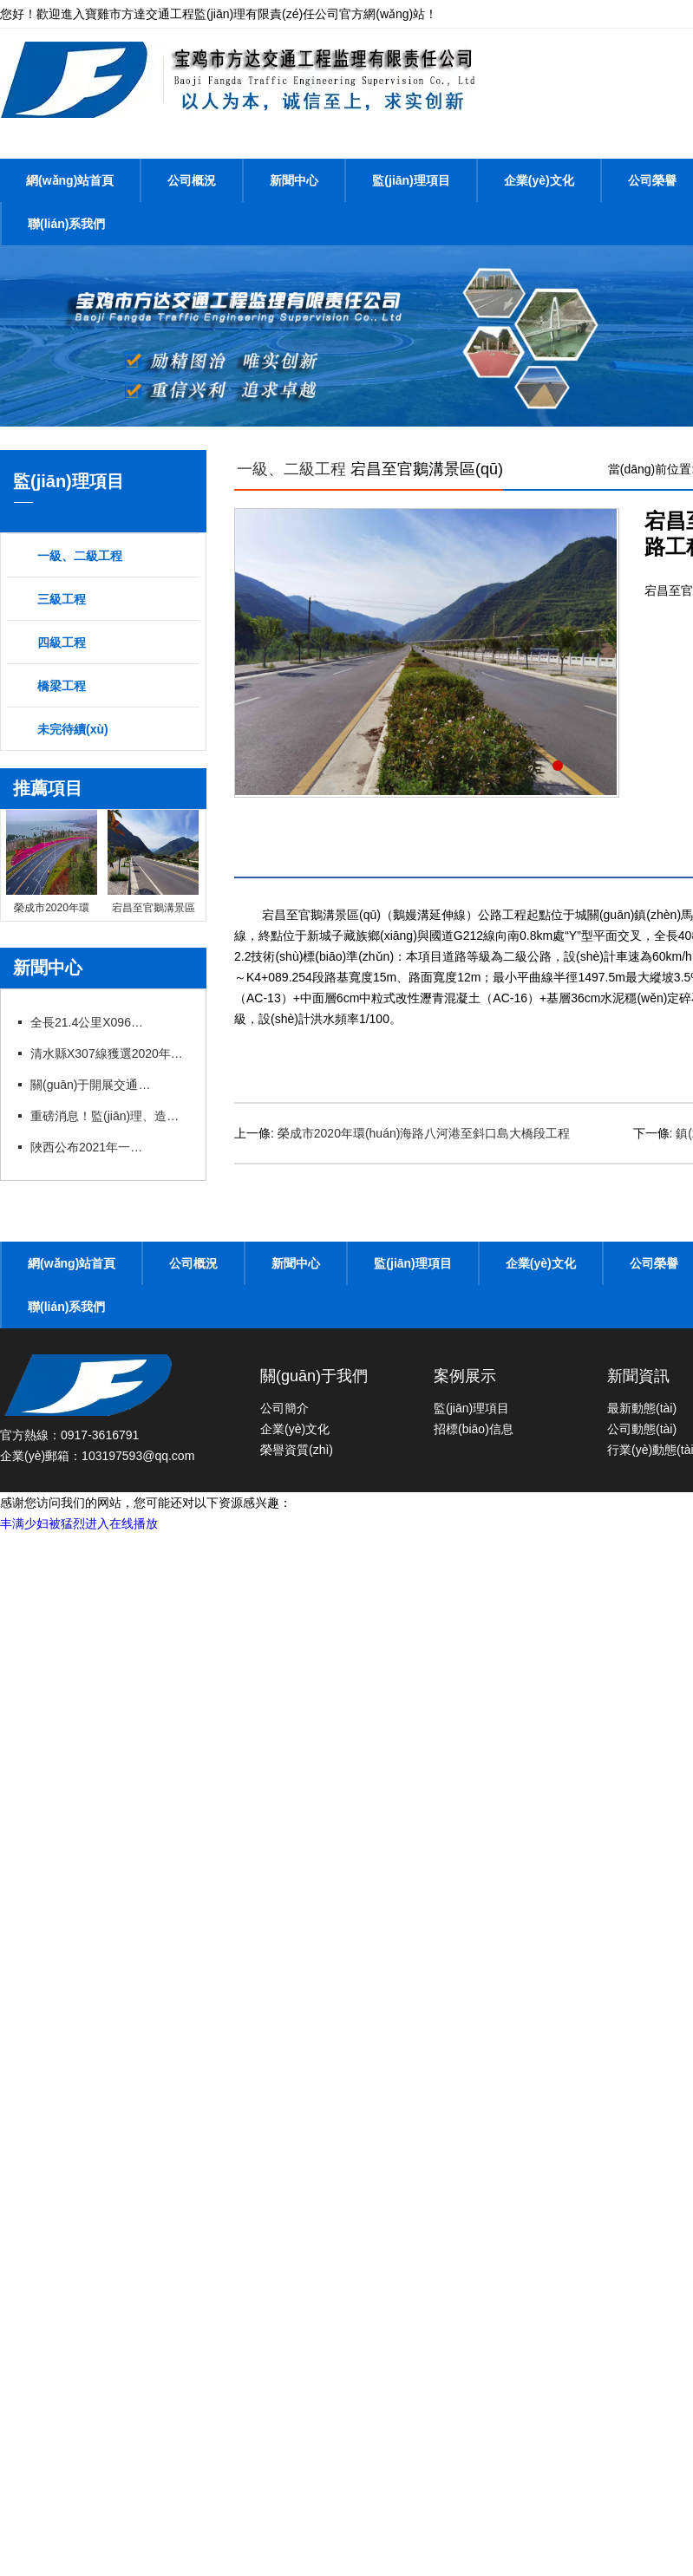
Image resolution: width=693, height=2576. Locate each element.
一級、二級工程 (79, 556)
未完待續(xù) (72, 729)
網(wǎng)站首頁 (70, 180)
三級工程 (61, 599)
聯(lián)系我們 (66, 224)
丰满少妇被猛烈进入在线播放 (79, 1523)
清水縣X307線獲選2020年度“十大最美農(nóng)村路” (108, 1053)
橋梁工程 (61, 686)
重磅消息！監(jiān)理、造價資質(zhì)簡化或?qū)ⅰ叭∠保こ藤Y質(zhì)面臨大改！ (108, 1116)
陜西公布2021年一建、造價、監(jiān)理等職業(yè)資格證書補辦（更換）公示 (91, 1147)
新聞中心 (294, 180)
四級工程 (61, 642)
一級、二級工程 (291, 469)
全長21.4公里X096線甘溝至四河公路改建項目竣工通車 (91, 1022)
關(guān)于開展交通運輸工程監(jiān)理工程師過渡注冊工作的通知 (91, 1085)
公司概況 (191, 180)
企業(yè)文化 (539, 180)
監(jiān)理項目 (410, 180)
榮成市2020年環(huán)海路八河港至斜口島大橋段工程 (424, 1133)
